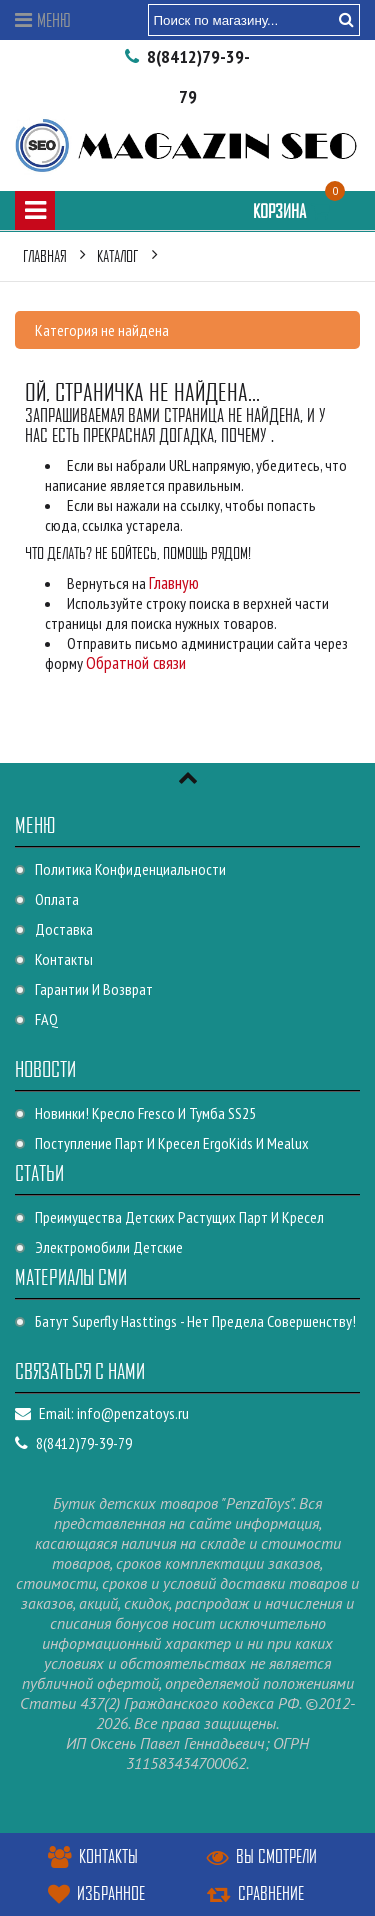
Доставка (64, 929)
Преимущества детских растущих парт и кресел (179, 1217)
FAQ (46, 1019)
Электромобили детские (109, 1247)
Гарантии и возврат (94, 989)
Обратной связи (136, 662)
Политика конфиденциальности (130, 869)
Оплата (57, 899)
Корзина (294, 210)
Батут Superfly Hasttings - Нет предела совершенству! (195, 1321)
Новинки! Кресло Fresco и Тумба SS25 (145, 1113)
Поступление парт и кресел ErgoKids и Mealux (172, 1143)
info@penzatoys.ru (133, 1413)
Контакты (64, 959)
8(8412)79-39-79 (73, 1443)
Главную (174, 582)
